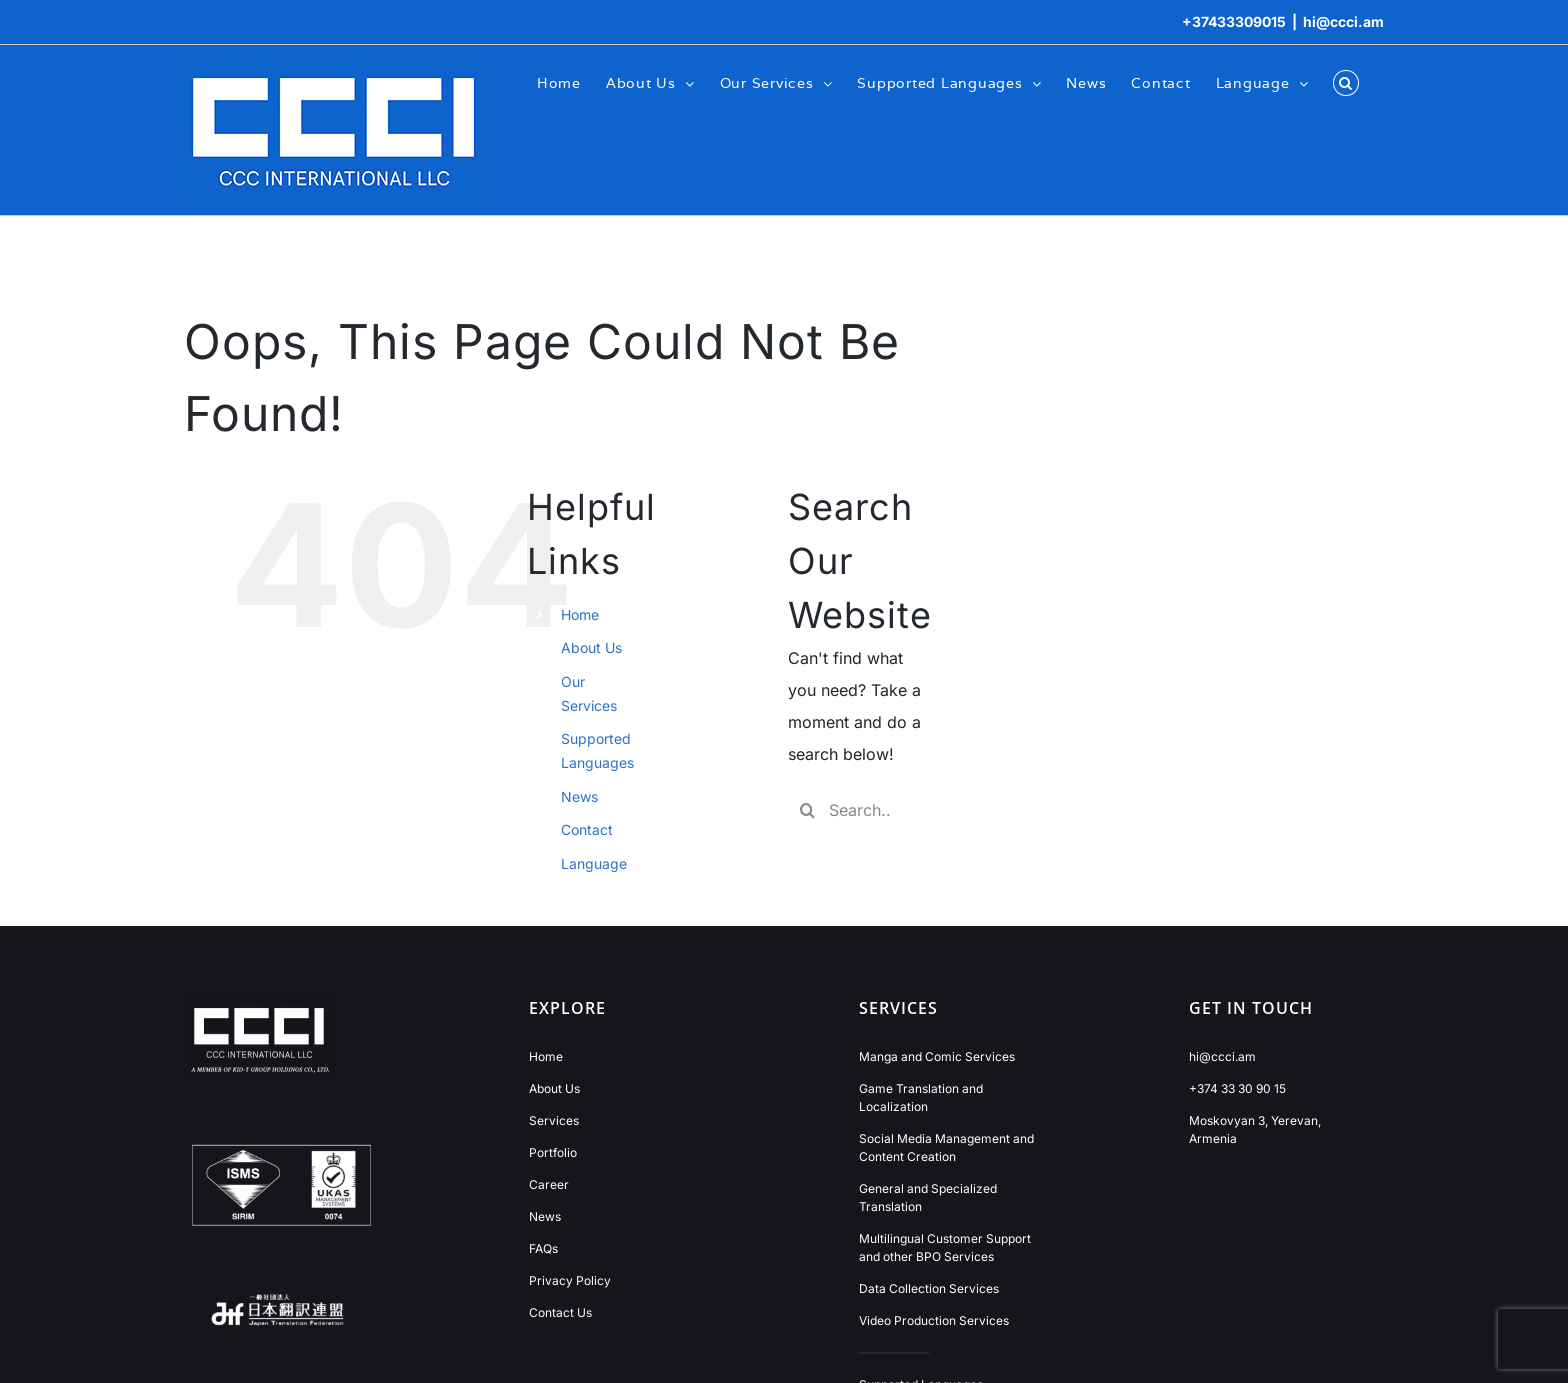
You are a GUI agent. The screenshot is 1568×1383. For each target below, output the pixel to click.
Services (554, 1120)
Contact (587, 829)
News (579, 796)
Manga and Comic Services (937, 1056)
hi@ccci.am (1343, 21)
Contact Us (560, 1312)
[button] (1346, 82)
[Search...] (854, 810)
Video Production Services (934, 1320)
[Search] (808, 810)
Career (549, 1184)
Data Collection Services (929, 1288)
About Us (591, 647)
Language (594, 863)
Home (580, 614)
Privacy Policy (570, 1280)
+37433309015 (1234, 21)
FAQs (543, 1248)
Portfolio (553, 1152)
